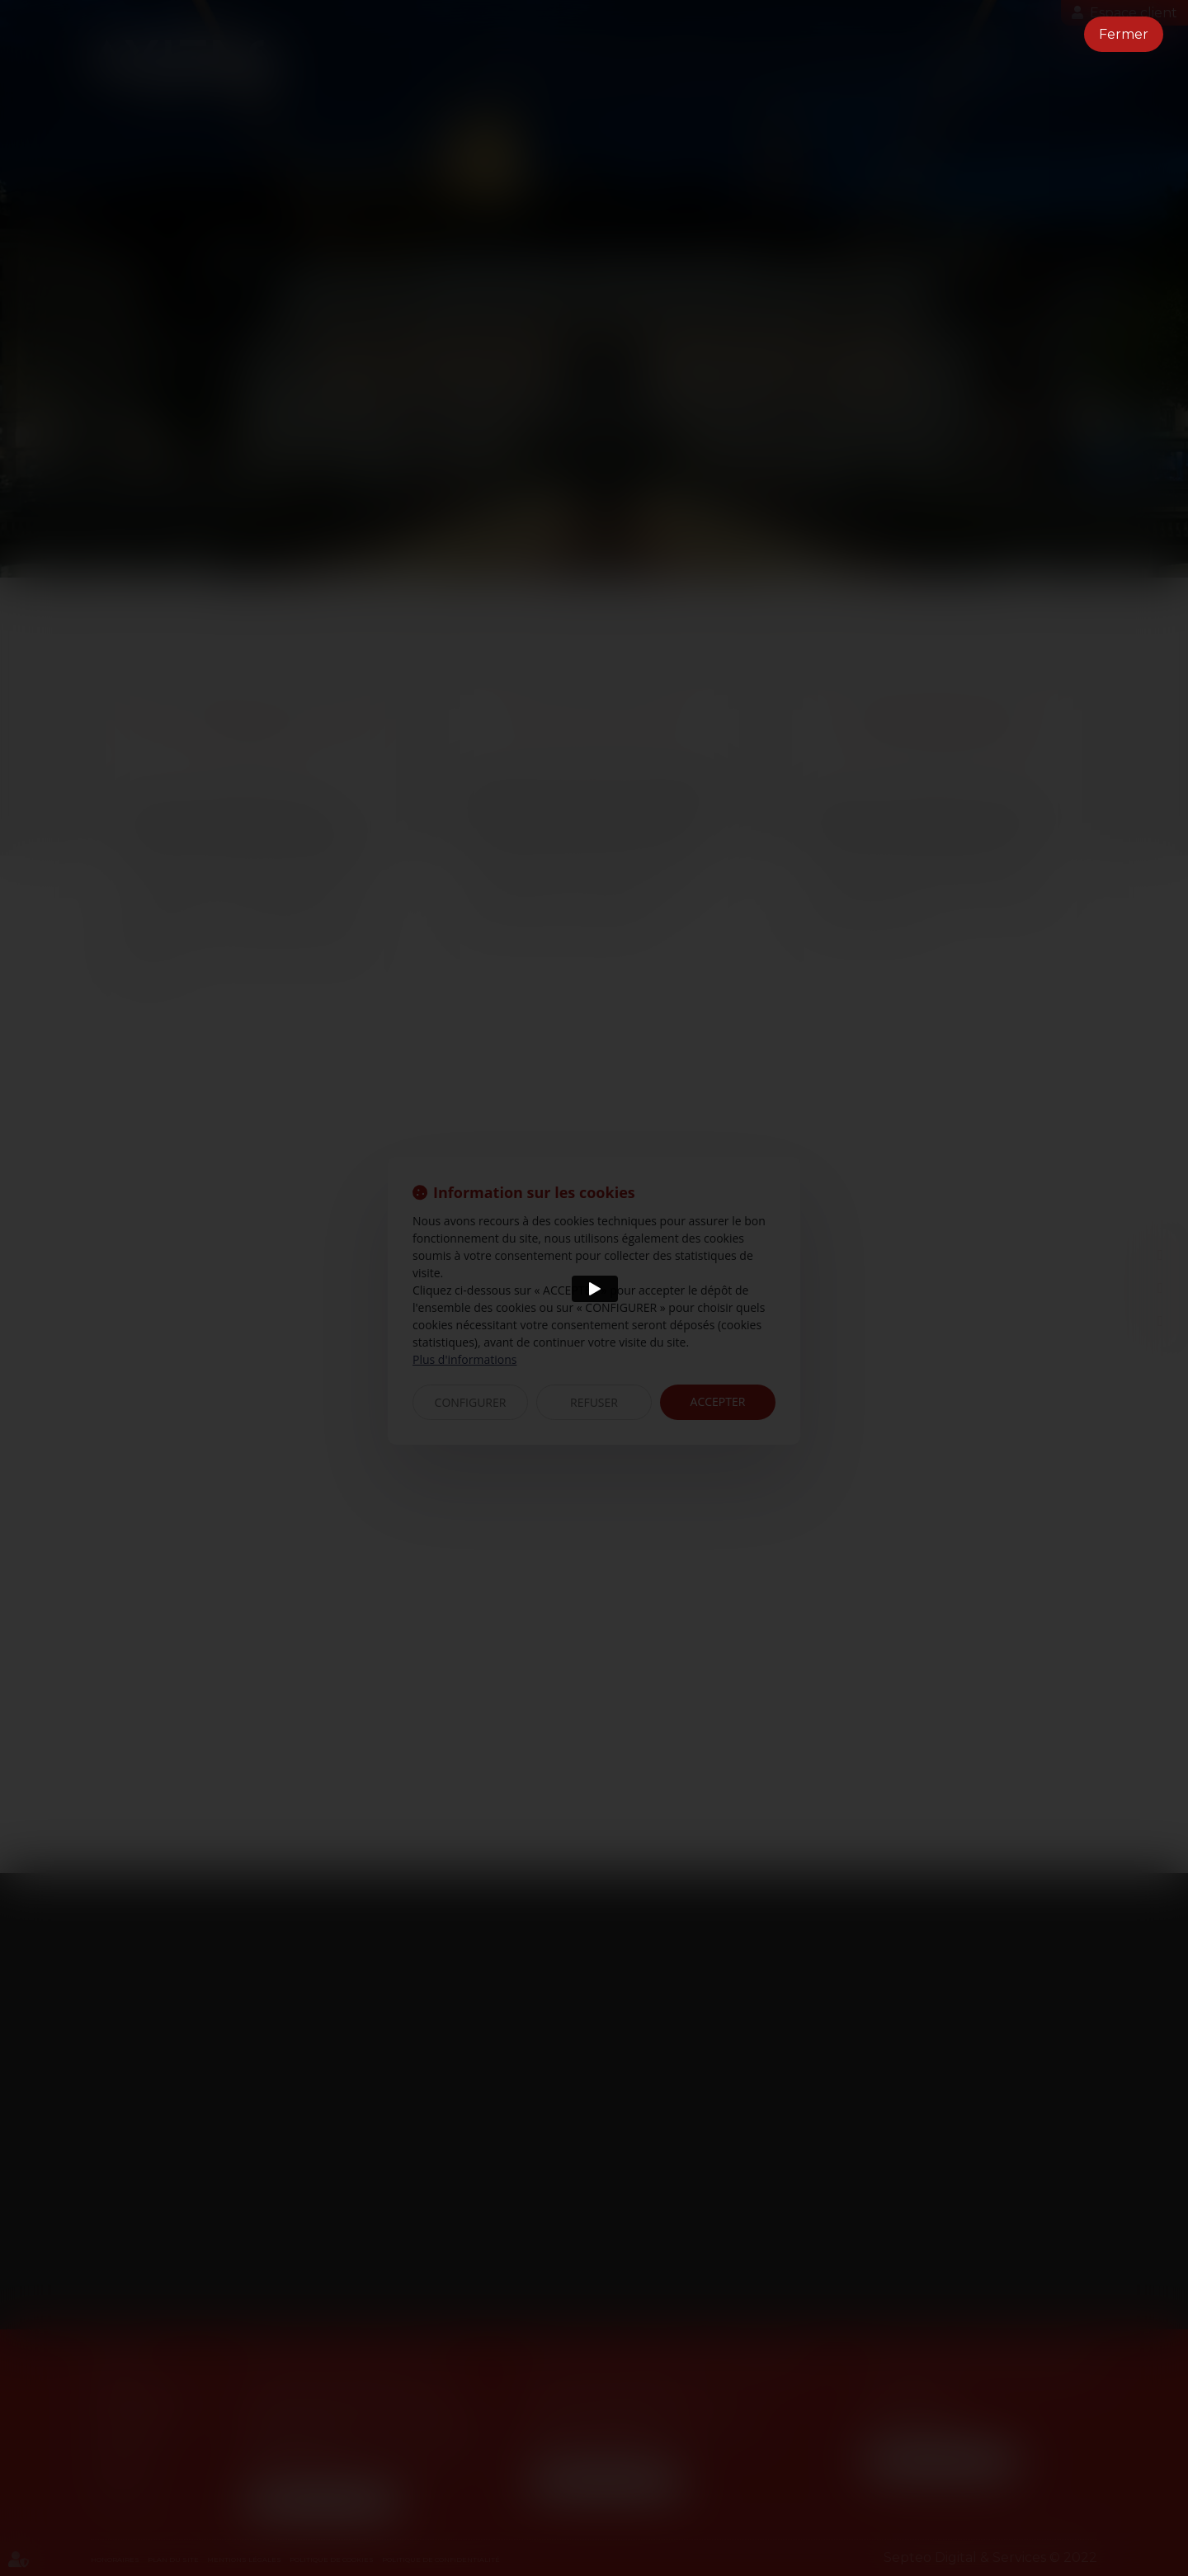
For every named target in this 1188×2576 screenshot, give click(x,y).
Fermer (1123, 34)
